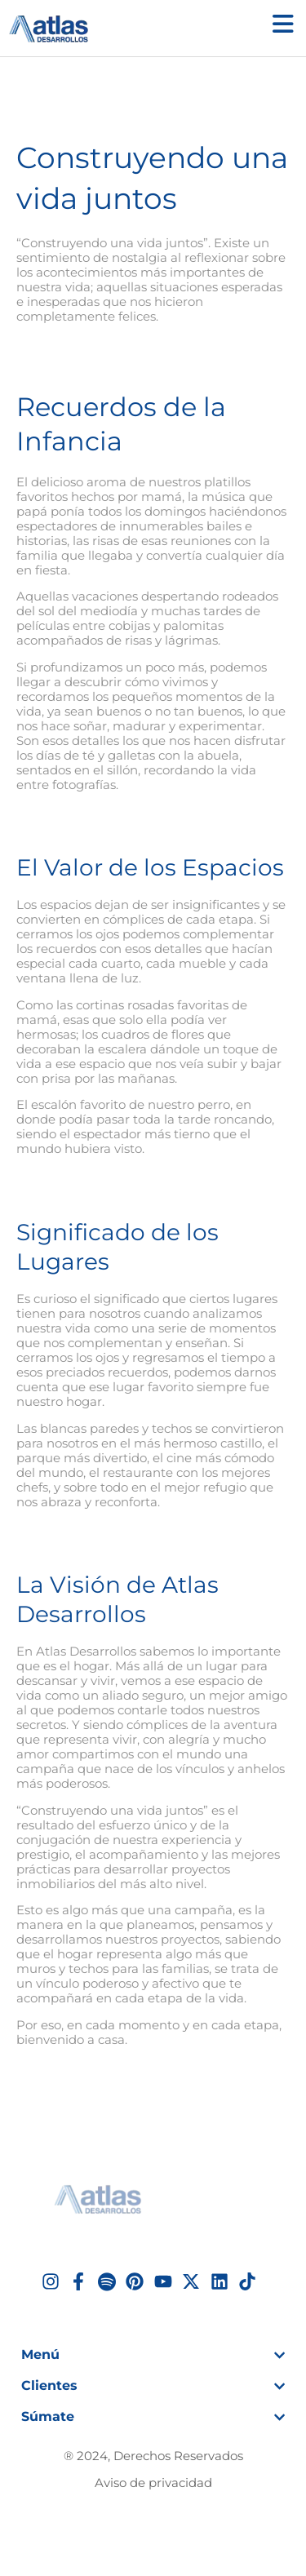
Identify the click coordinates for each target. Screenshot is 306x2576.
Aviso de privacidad (153, 2483)
